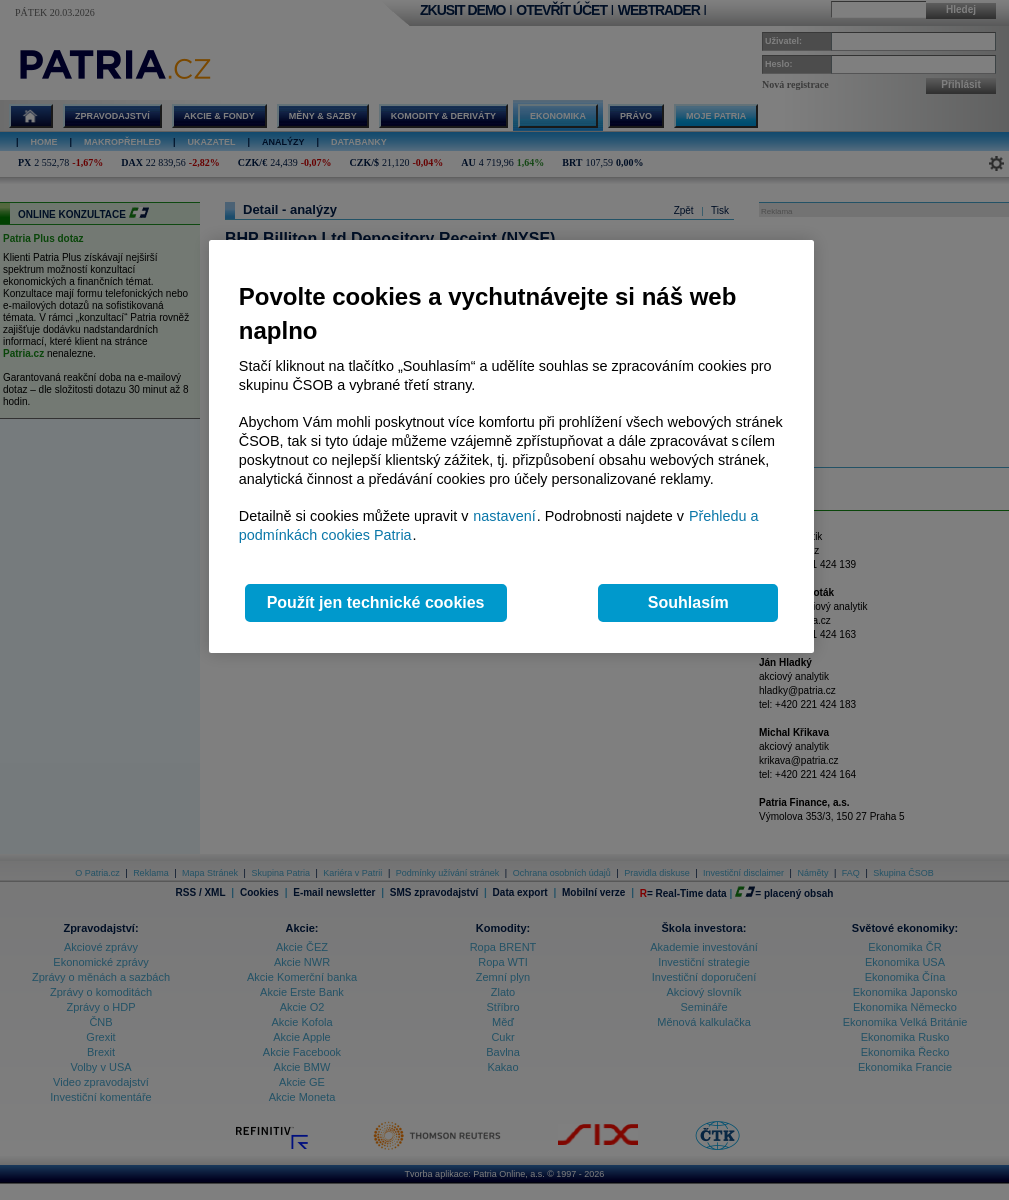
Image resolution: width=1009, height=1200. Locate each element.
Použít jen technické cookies (376, 602)
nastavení (504, 516)
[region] (511, 446)
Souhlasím (688, 602)
